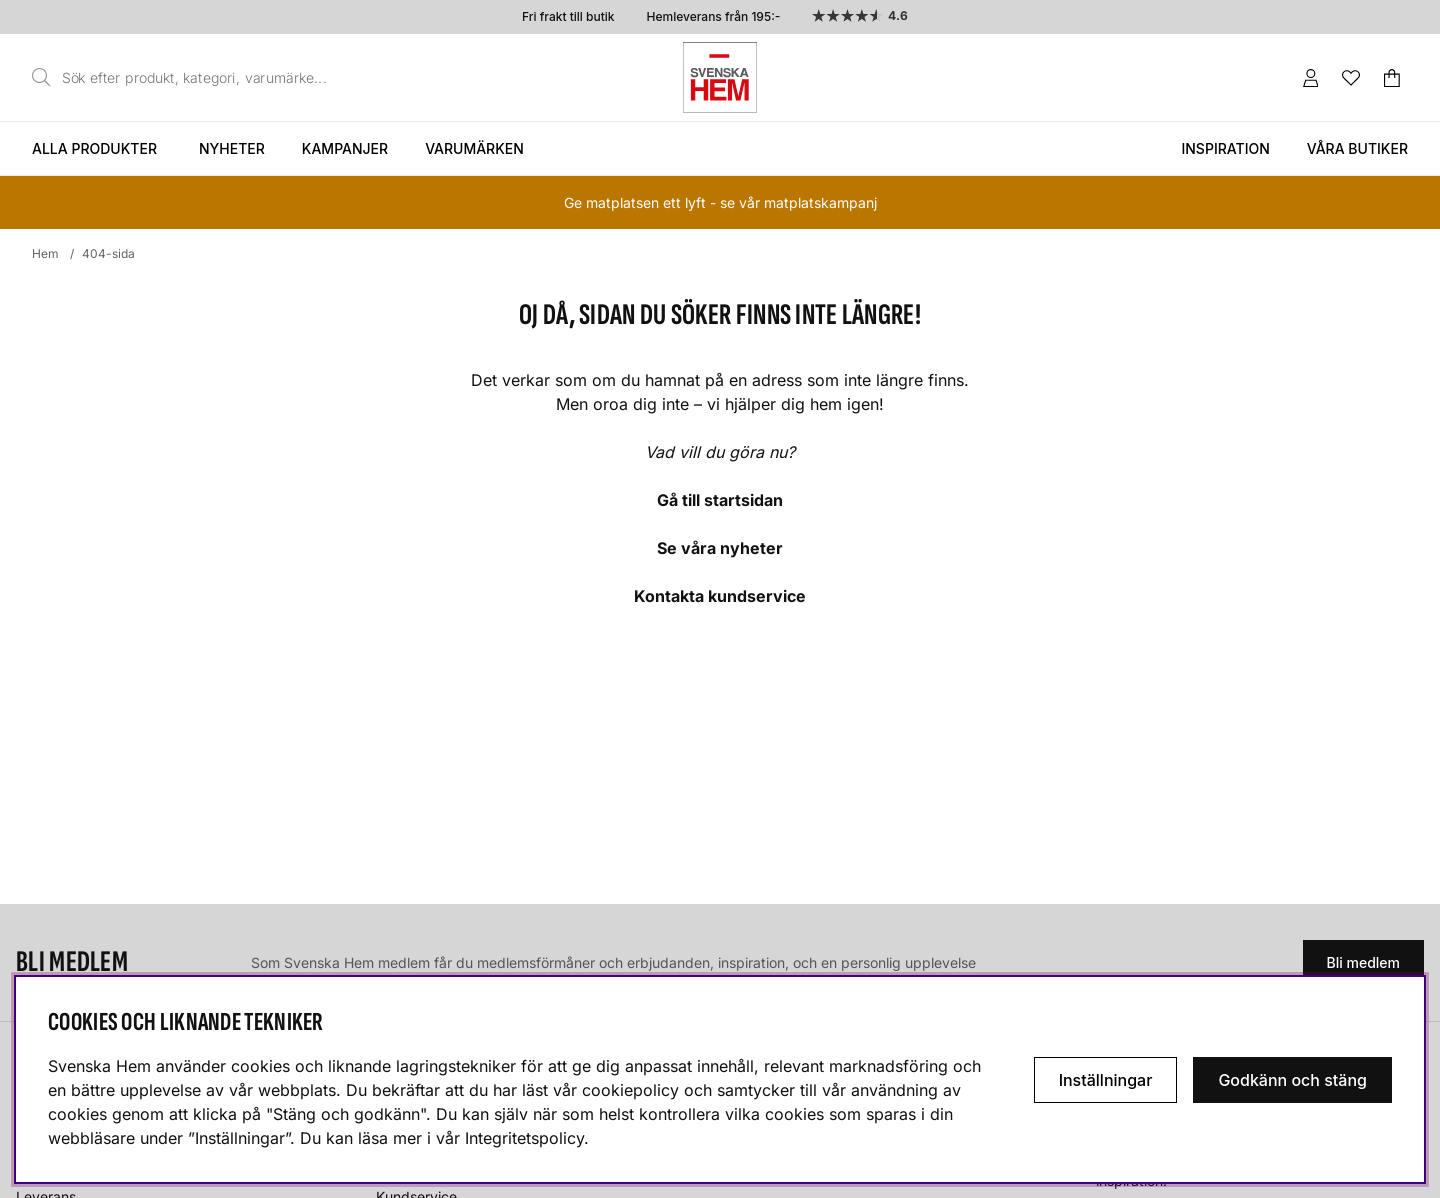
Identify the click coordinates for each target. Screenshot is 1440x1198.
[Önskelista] (1351, 78)
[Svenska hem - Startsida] (720, 77)
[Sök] (185, 78)
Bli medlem (1363, 962)
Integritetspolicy (524, 1138)
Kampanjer (345, 148)
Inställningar (1106, 1080)
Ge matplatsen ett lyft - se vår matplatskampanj (720, 202)
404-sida (108, 253)
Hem (45, 253)
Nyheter (232, 148)
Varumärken (474, 148)
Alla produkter (94, 148)
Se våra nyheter (720, 548)
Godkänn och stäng (1292, 1080)
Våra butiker (1357, 148)
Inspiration (1225, 148)
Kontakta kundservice (720, 596)
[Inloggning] (1311, 78)
